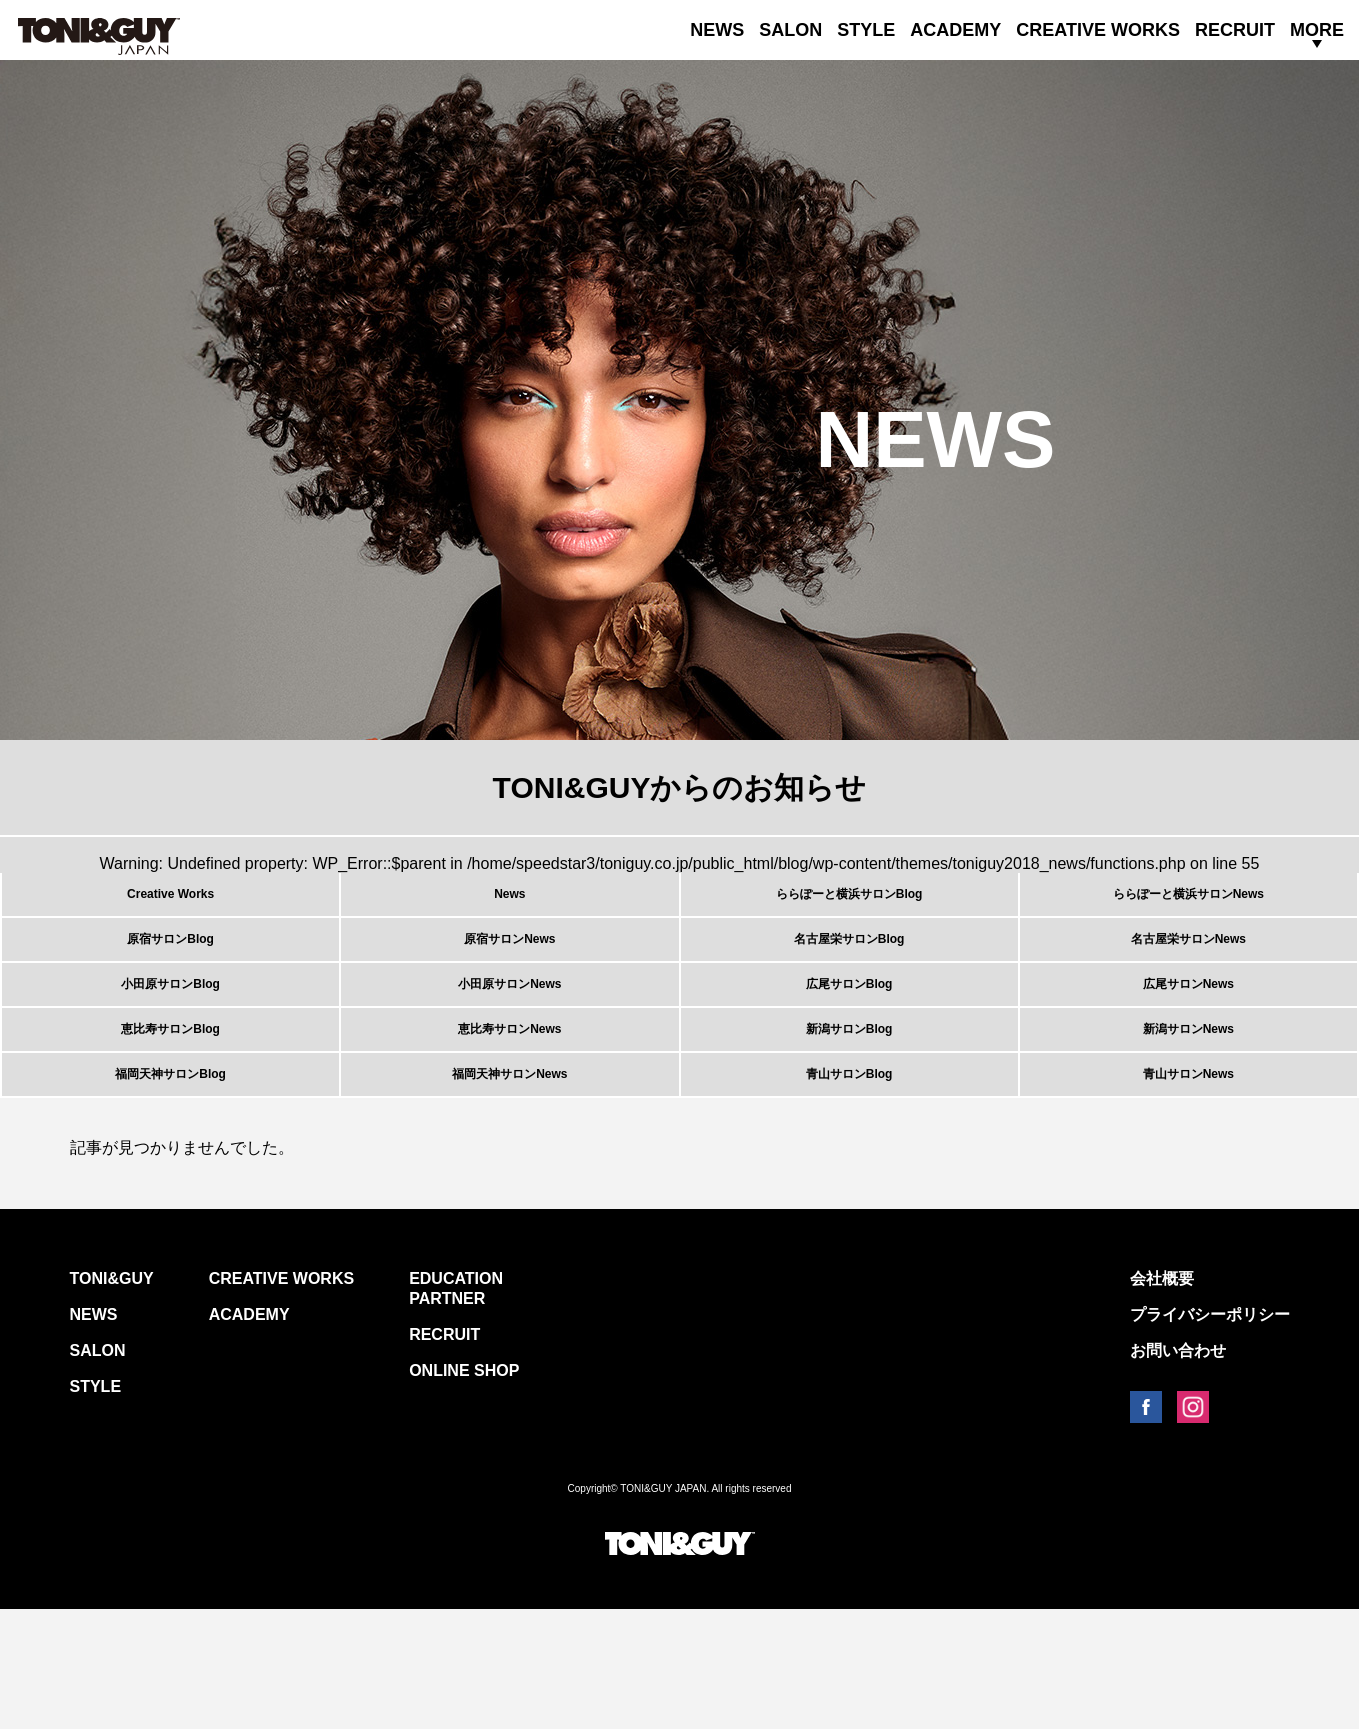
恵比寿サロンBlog (170, 1113)
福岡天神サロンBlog (170, 1182)
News (510, 906)
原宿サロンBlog (170, 975)
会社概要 (1162, 1398)
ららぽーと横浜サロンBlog (849, 906)
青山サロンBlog (849, 1182)
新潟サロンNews (1188, 1113)
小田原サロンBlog (170, 1044)
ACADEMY (955, 30)
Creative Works (170, 906)
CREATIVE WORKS (1098, 30)
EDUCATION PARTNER (456, 1408)
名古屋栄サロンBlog (849, 975)
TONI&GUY (112, 1398)
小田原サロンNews (510, 1044)
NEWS (717, 30)
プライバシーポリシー (1210, 1434)
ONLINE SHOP (464, 1490)
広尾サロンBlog (849, 1044)
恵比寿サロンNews (510, 1113)
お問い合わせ (1178, 1470)
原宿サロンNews (510, 975)
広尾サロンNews (1188, 1044)
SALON (790, 30)
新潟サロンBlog (849, 1113)
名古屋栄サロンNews (1188, 975)
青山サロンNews (1188, 1182)
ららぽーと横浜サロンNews (1188, 906)
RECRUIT (1235, 30)
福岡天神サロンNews (510, 1182)
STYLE (866, 30)
